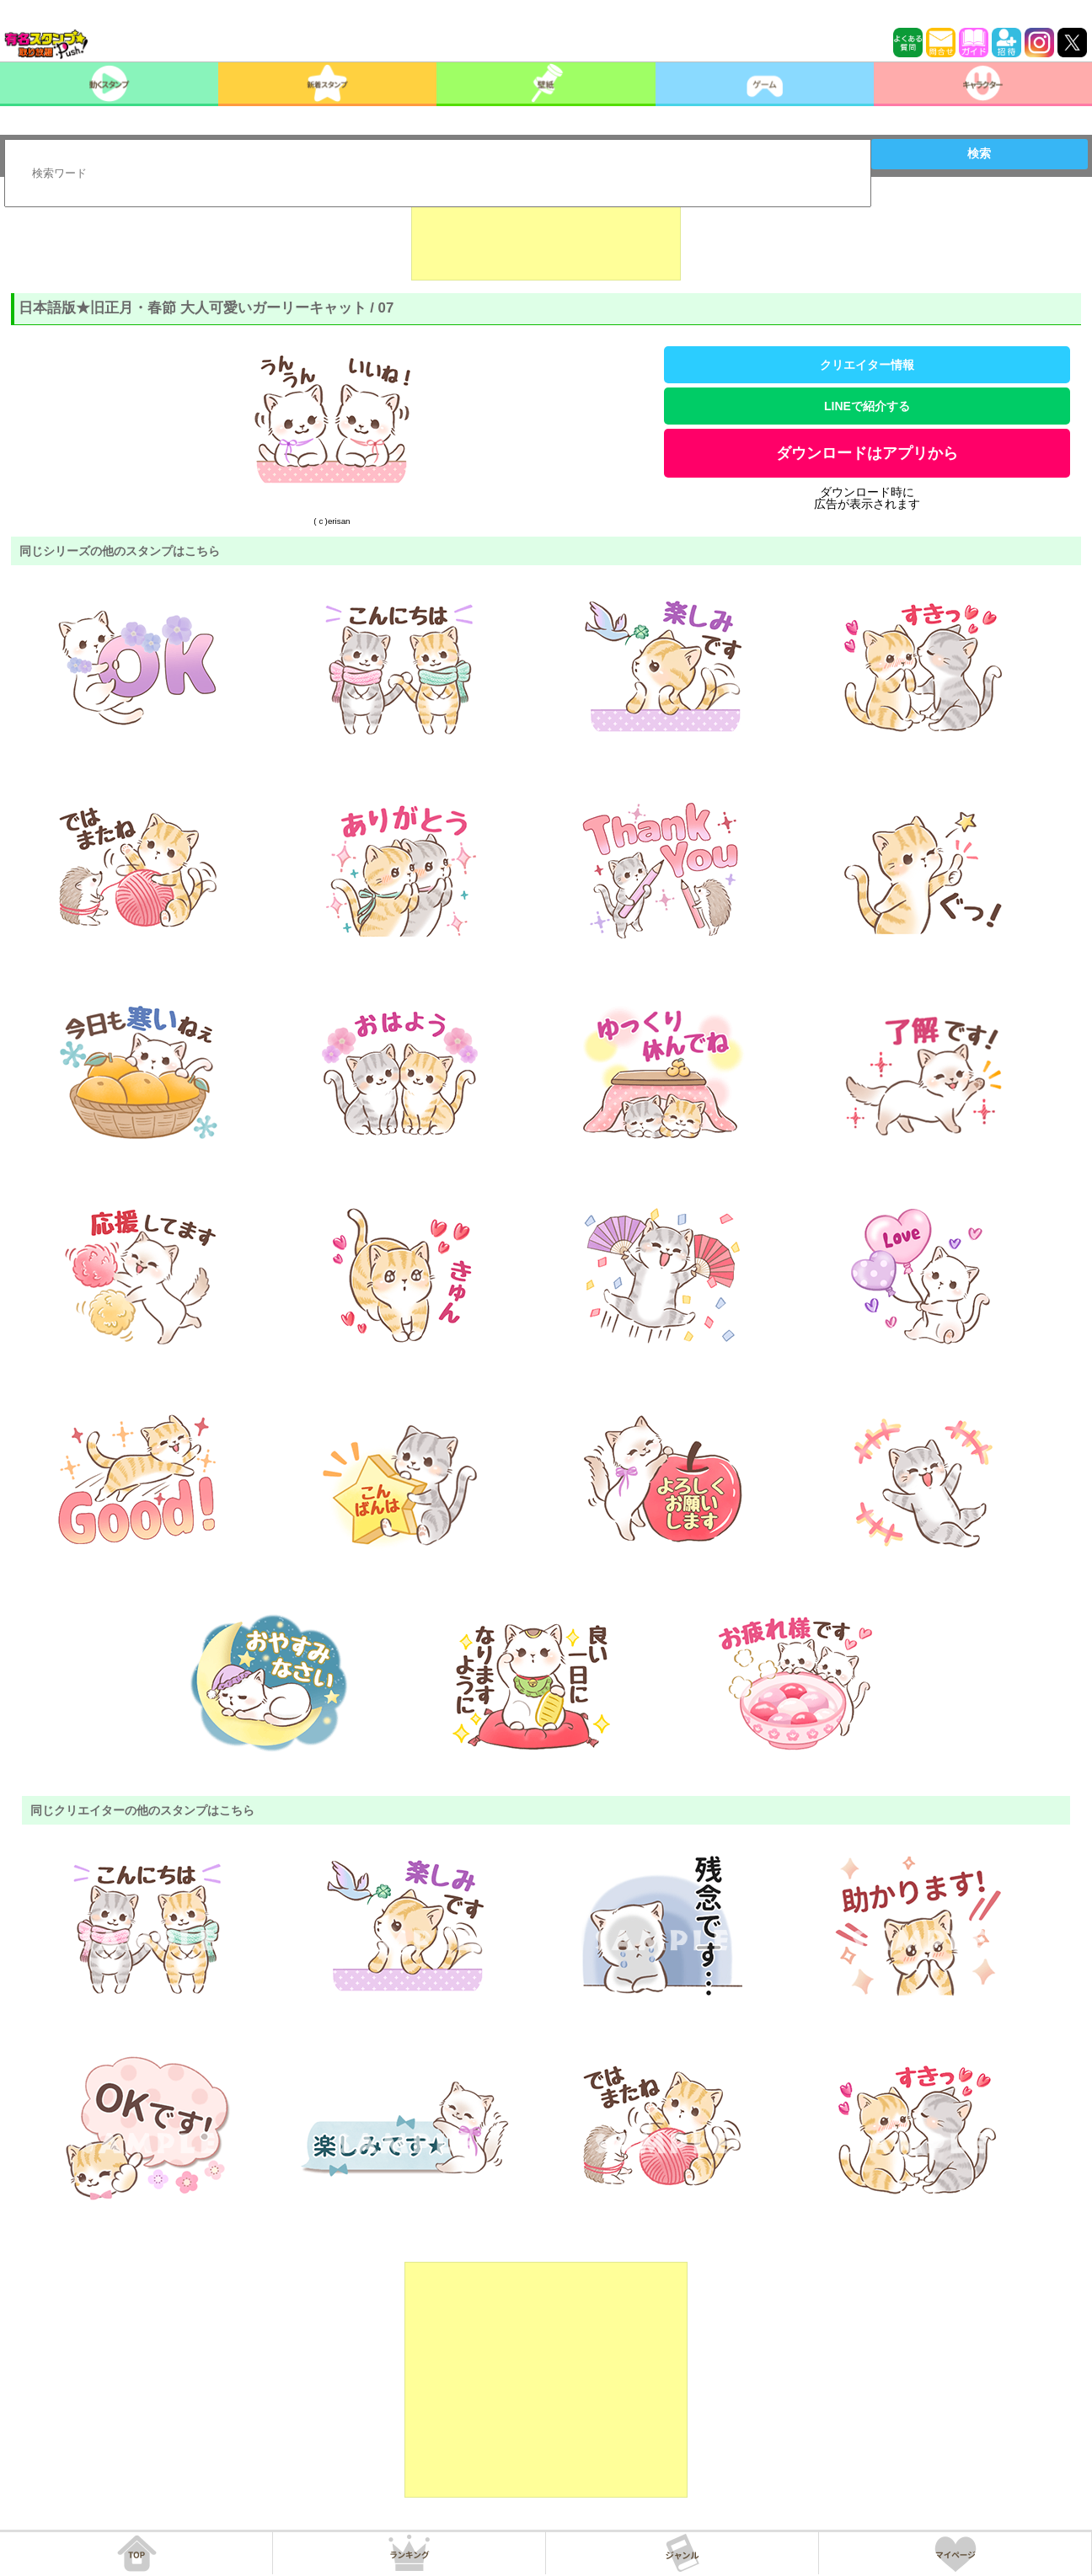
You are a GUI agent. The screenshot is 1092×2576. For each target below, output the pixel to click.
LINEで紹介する (867, 406)
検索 (979, 153)
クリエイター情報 (867, 364)
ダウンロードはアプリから (867, 453)
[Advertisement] (546, 238)
